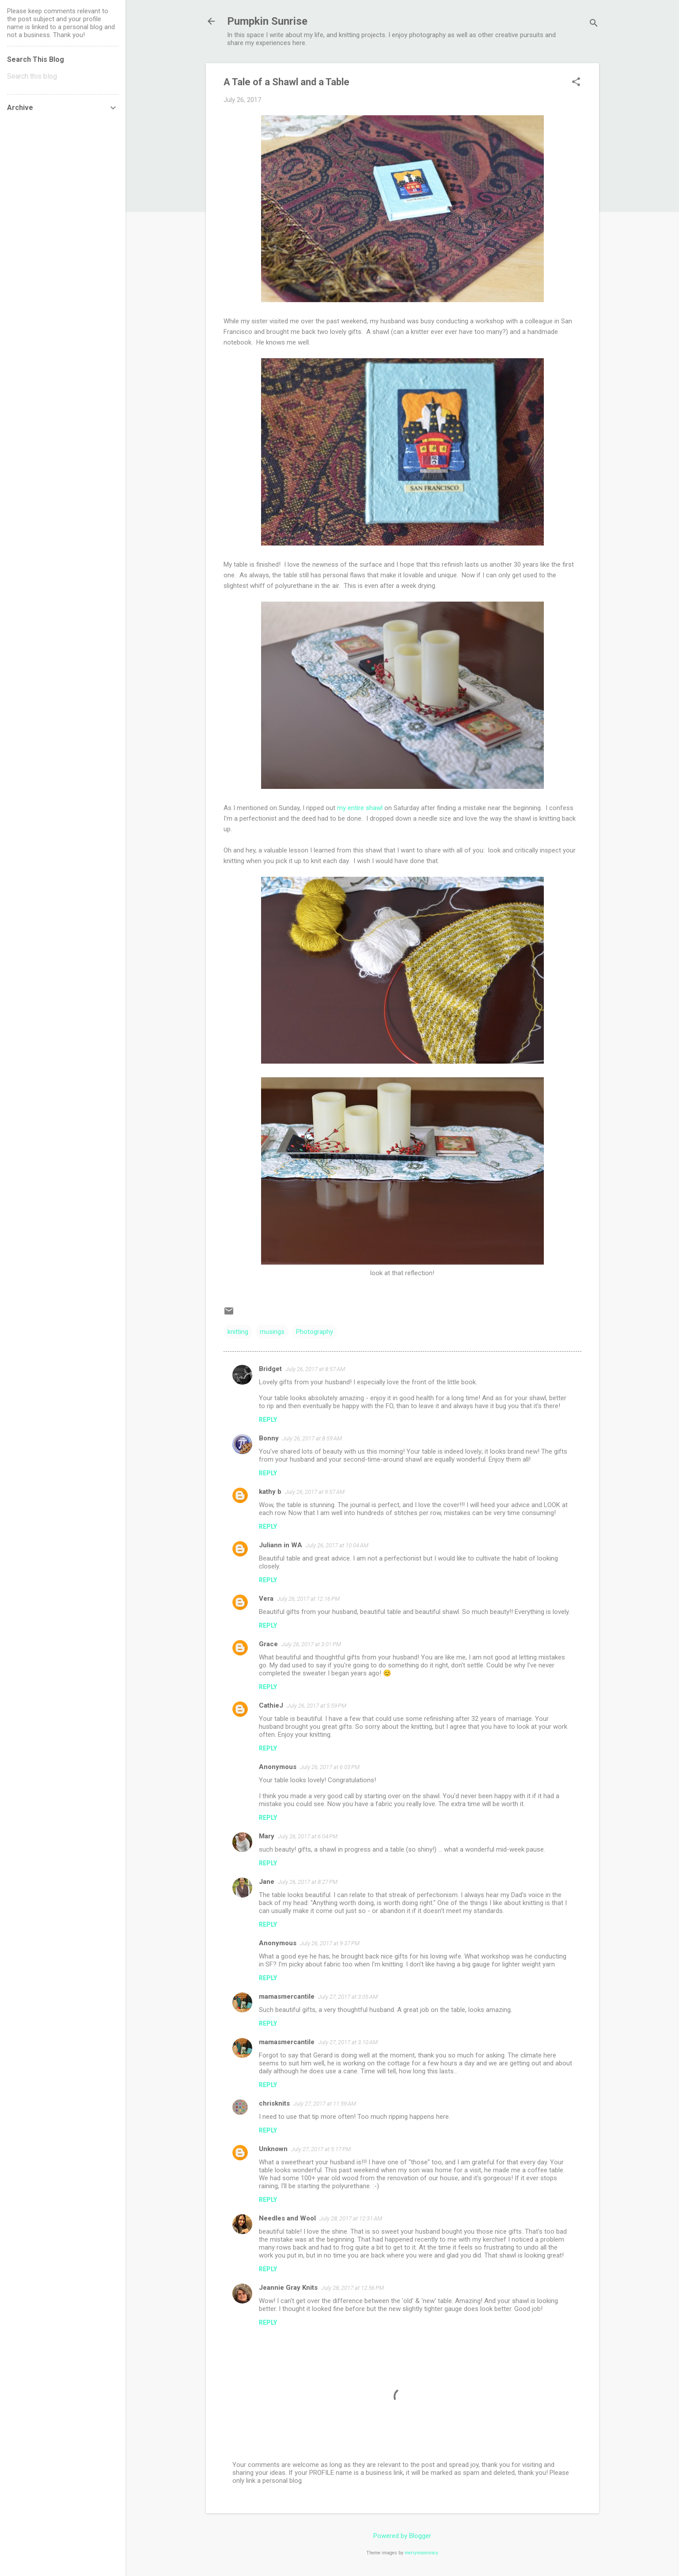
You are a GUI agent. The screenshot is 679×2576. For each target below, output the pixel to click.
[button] (576, 82)
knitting (238, 1332)
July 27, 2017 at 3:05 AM (348, 1996)
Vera (266, 1598)
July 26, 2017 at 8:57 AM (315, 1369)
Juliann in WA (280, 1545)
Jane (266, 1882)
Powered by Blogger (402, 2536)
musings (272, 1332)
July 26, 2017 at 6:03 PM (330, 1767)
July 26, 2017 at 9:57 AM (315, 1492)
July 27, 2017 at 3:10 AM (348, 2042)
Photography (314, 1332)
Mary (266, 1836)
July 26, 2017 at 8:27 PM (308, 1882)
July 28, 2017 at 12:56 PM (352, 2287)
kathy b (270, 1492)
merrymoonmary (421, 2553)
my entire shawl (360, 808)
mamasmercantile (287, 1996)
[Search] (593, 24)
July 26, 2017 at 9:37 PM (330, 1943)
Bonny (269, 1438)
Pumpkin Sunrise (267, 21)
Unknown (273, 2149)
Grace (268, 1644)
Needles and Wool (287, 2218)
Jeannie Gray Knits (288, 2288)
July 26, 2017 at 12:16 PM (308, 1598)
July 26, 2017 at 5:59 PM (316, 1705)
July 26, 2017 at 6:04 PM (308, 1836)
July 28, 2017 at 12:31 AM (350, 2218)
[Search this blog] (62, 76)
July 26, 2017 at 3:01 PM (311, 1644)
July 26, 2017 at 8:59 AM (312, 1438)
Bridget (270, 1369)
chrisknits (274, 2103)
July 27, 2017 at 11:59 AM (324, 2103)
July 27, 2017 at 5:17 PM (321, 2149)
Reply (268, 1419)
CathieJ (271, 1705)
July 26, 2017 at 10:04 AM (337, 1545)
